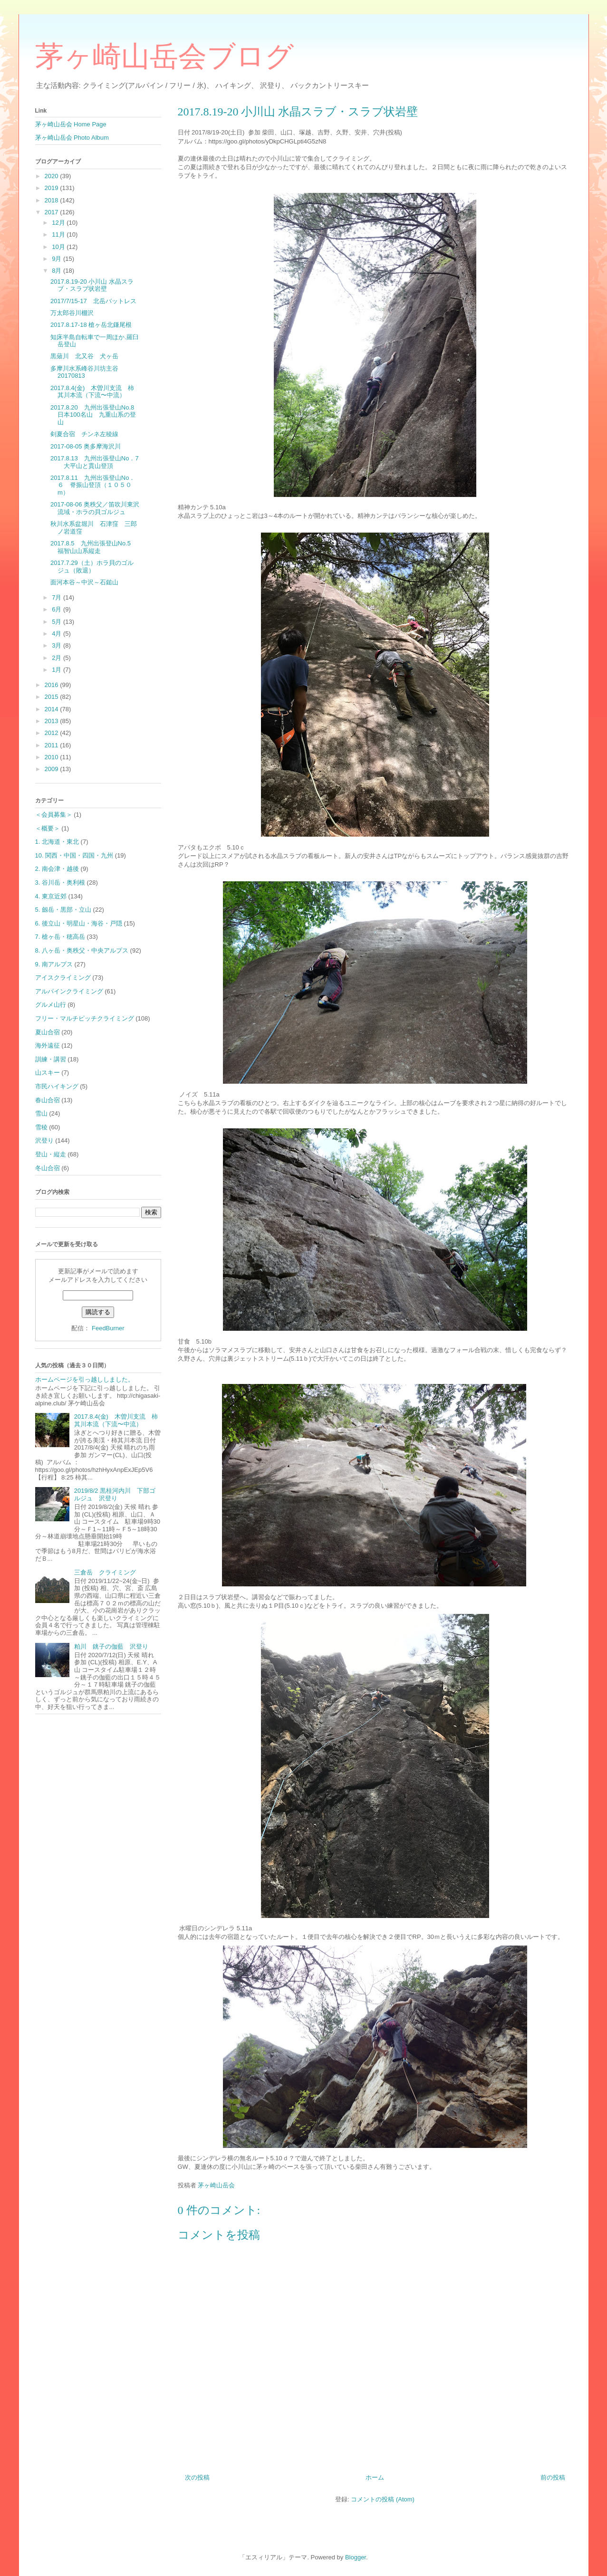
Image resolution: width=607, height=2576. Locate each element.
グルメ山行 (50, 1004)
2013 (52, 721)
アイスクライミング (63, 977)
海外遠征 (47, 1045)
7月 (57, 597)
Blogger (355, 2557)
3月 (57, 645)
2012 (52, 732)
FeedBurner (108, 1328)
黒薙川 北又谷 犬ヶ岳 (84, 356)
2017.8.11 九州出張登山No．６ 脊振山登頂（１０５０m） (92, 485)
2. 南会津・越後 (57, 868)
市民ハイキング (56, 1086)
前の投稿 (552, 2477)
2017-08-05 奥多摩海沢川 (85, 446)
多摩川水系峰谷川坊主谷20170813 (84, 372)
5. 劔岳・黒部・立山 (63, 909)
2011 (52, 745)
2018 (52, 200)
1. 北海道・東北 (57, 841)
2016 (52, 684)
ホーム (375, 2477)
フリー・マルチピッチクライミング (84, 1018)
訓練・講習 (50, 1059)
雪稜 (41, 1127)
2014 (52, 709)
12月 (59, 222)
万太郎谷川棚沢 (72, 312)
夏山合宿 (47, 1032)
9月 (57, 258)
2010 (52, 757)
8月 (57, 270)
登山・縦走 (50, 1154)
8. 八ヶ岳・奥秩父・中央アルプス (81, 950)
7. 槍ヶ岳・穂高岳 (60, 936)
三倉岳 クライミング (105, 1572)
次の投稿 (197, 2477)
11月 (59, 234)
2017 (52, 212)
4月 (57, 633)
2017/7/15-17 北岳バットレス (93, 301)
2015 (52, 696)
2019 (52, 187)
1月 (57, 669)
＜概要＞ (47, 828)
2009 (52, 769)
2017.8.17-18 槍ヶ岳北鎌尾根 (91, 324)
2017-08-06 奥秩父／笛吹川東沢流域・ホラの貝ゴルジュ (94, 508)
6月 (57, 609)
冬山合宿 (47, 1168)
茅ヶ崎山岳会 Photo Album (72, 137)
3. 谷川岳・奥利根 (60, 882)
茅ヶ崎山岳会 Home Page (70, 124)
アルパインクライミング (69, 991)
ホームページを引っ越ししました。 (84, 1379)
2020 (52, 176)
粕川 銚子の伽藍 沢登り (111, 1646)
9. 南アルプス (54, 964)
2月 (57, 657)
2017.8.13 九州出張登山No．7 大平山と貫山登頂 (94, 462)
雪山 (41, 1113)
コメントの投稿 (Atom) (382, 2499)
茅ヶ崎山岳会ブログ (164, 56)
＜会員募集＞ (53, 814)
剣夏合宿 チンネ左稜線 (84, 434)
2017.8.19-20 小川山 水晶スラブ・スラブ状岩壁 (92, 285)
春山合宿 (47, 1100)
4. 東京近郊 (51, 896)
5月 (57, 621)
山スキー (47, 1072)
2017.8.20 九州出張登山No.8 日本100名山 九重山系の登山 (95, 415)
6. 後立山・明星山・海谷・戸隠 (78, 923)
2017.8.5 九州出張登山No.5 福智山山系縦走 (93, 547)
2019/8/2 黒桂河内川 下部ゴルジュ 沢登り (114, 1494)
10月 (59, 246)
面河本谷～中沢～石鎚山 (84, 582)
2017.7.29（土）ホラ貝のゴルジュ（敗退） (92, 566)
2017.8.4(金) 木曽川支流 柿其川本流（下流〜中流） (92, 391)
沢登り (44, 1140)
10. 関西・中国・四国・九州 (74, 855)
